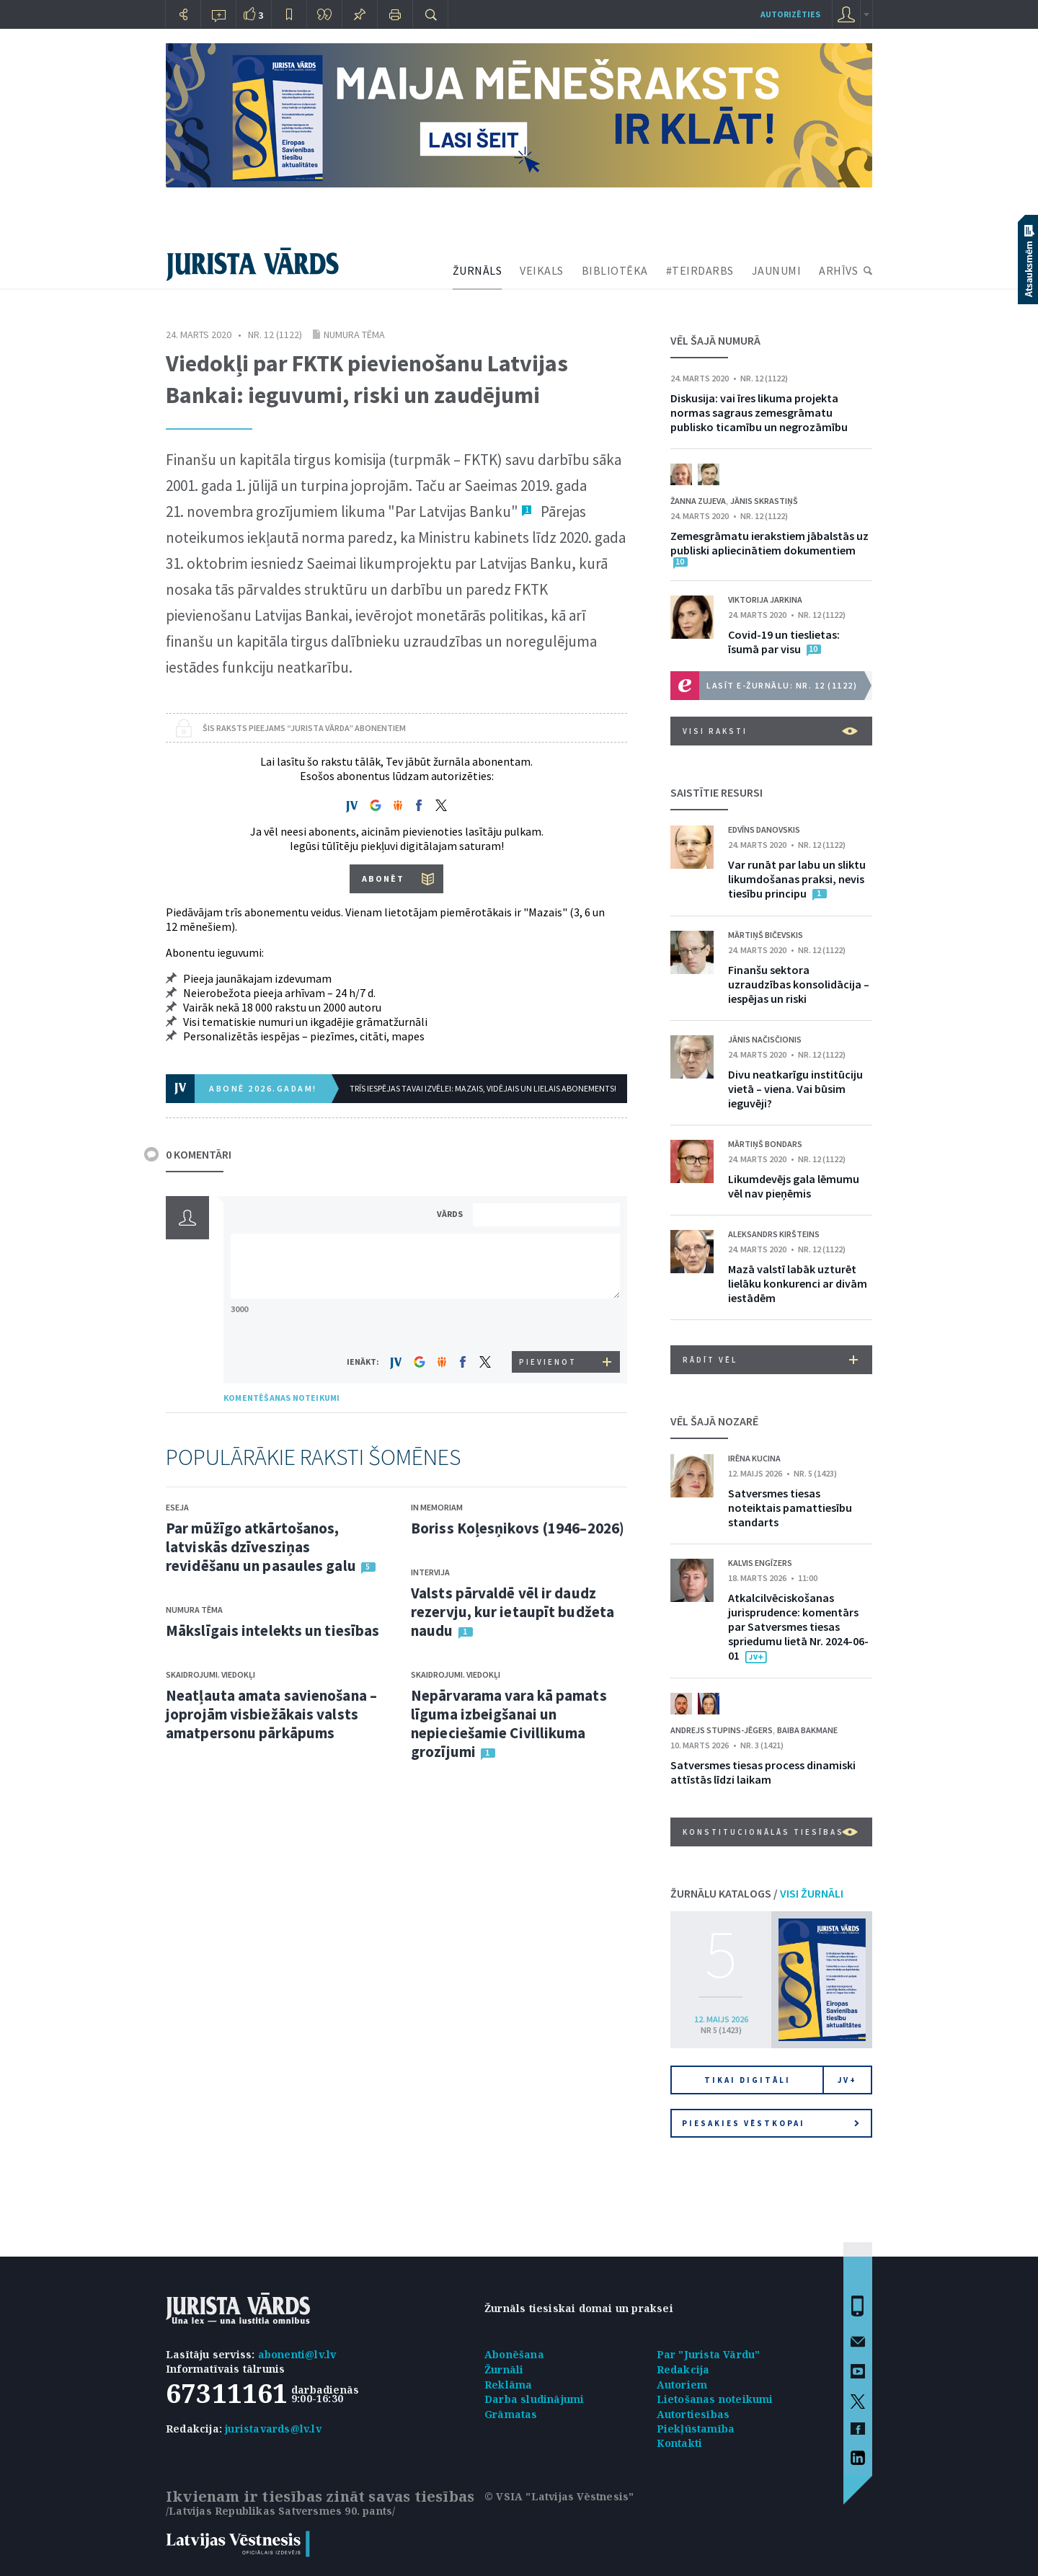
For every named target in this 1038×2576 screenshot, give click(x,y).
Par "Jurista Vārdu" (708, 2354)
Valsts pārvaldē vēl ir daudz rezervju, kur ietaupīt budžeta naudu (512, 1611)
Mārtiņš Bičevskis (765, 934)
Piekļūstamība (696, 2428)
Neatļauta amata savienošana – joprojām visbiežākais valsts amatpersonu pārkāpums (271, 1714)
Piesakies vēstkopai (770, 2123)
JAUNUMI (777, 270)
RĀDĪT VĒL (770, 1360)
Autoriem (682, 2384)
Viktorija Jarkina (765, 599)
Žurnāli (503, 2369)
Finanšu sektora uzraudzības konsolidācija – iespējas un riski (798, 984)
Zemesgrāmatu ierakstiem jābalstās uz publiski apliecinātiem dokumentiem (769, 542)
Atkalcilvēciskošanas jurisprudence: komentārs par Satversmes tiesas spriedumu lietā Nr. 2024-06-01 (798, 1626)
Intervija (430, 1572)
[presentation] (548, 1324)
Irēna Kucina (754, 1458)
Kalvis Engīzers (760, 1562)
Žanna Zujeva (698, 500)
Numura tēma (354, 334)
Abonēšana (514, 2354)
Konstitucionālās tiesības (770, 1832)
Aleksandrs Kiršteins (774, 1234)
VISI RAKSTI (770, 731)
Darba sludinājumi (534, 2399)
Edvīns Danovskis (764, 829)
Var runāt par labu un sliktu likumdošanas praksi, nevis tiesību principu (797, 878)
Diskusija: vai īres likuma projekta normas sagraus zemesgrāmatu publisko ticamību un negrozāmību (759, 412)
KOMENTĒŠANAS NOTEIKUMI (281, 1397)
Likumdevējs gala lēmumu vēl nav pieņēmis (793, 1186)
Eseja (177, 1507)
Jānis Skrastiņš (764, 500)
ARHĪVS (838, 270)
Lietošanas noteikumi (715, 2399)
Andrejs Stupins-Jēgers (721, 1730)
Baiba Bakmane (807, 1730)
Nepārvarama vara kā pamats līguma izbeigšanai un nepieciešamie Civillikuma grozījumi (509, 1723)
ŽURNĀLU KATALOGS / (756, 1893)
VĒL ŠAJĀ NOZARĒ (714, 1421)
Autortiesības (693, 2414)
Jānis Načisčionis (765, 1039)
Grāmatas (511, 2414)
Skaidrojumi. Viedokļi (210, 1674)
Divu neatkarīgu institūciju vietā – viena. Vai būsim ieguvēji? (795, 1088)
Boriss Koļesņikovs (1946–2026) (517, 1528)
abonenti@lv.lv (297, 2354)
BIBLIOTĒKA (615, 270)
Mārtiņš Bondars (765, 1143)
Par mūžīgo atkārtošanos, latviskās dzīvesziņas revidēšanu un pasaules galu (261, 1546)
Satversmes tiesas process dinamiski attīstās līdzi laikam (763, 1772)
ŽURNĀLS (477, 270)
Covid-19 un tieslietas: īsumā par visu (784, 641)
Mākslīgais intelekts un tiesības (272, 1630)
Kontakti (680, 2443)
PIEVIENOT (548, 1362)
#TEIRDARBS (700, 270)
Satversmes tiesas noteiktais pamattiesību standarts (790, 1507)
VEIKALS (542, 270)
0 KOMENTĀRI (198, 1154)
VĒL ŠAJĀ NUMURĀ (715, 340)
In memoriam (437, 1507)
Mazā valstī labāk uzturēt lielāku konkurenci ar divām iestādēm (797, 1283)
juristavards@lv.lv (273, 2428)
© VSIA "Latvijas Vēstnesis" (559, 2496)
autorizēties (790, 14)
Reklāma (508, 2384)
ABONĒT (383, 878)
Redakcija (683, 2369)
